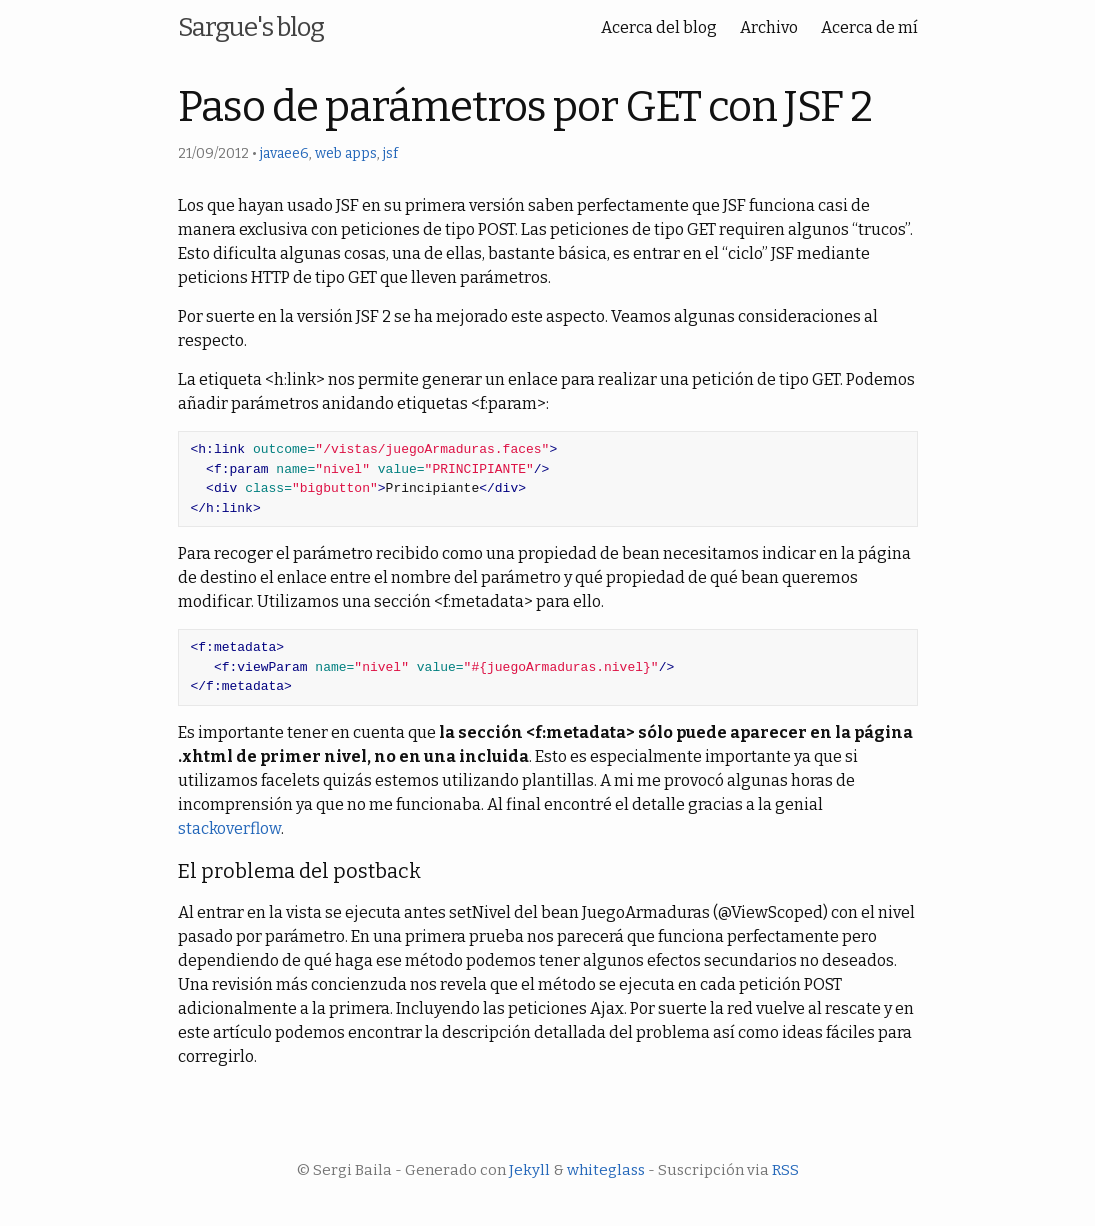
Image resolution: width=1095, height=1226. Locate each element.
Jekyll (529, 1170)
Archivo (769, 27)
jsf (390, 153)
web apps (346, 153)
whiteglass (606, 1170)
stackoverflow (229, 828)
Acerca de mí (869, 27)
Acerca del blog (659, 27)
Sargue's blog (251, 27)
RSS (785, 1170)
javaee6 (284, 153)
